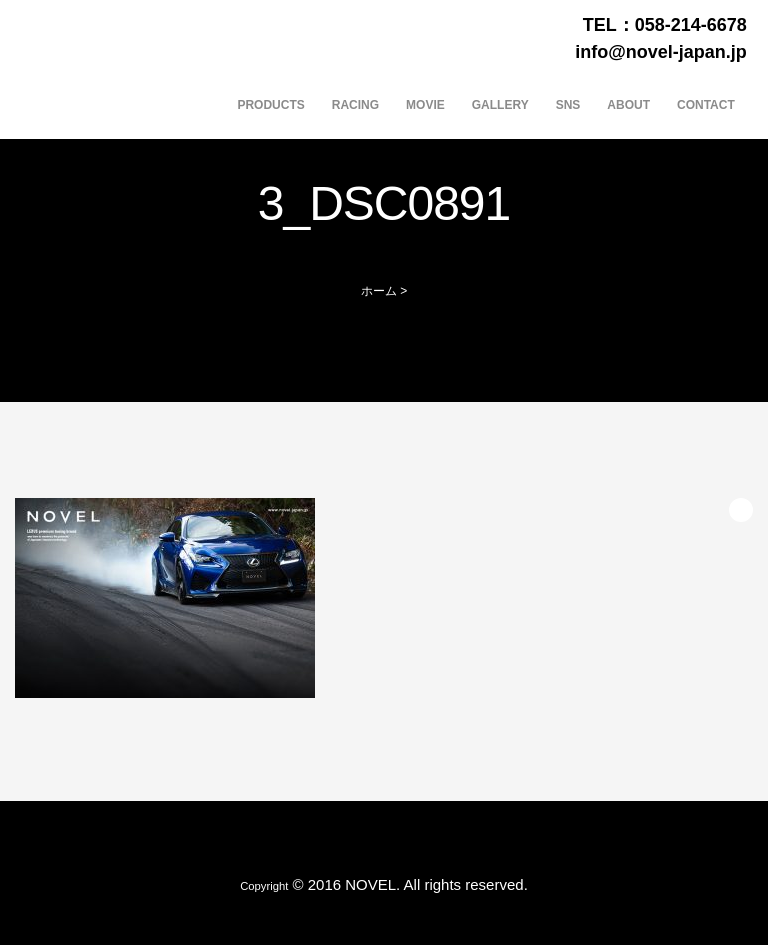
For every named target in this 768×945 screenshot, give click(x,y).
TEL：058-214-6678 (665, 25)
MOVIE (425, 105)
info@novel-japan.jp (661, 52)
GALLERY (500, 105)
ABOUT (628, 105)
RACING (355, 105)
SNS (568, 105)
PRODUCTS (270, 105)
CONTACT (706, 105)
